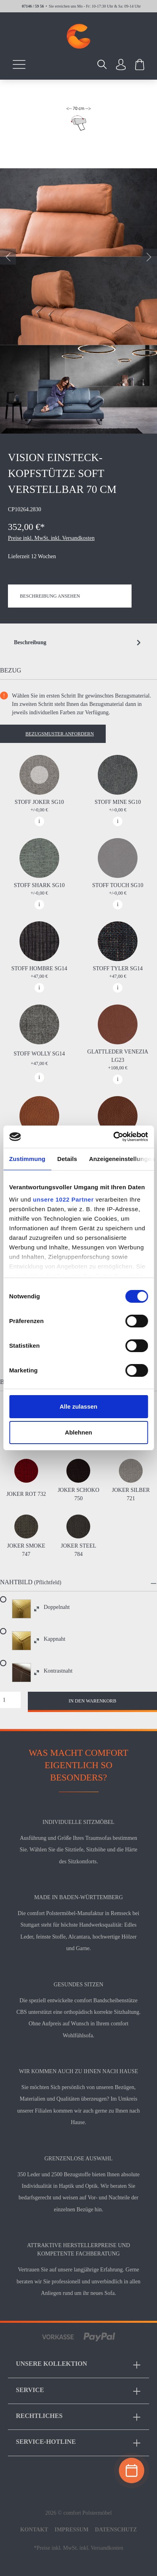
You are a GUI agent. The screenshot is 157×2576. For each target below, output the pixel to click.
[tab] (78, 642)
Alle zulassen (78, 1406)
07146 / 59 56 (33, 6)
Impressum (71, 2530)
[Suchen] (102, 64)
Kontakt (34, 2530)
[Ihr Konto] (120, 64)
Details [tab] (67, 1158)
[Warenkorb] (139, 64)
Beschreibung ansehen (50, 596)
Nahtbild (16, 1582)
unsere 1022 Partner (63, 1199)
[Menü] (19, 64)
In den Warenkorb (92, 1701)
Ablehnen (78, 1432)
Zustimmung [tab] (27, 1158)
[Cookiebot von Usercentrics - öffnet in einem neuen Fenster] (113, 1137)
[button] (78, 1582)
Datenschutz (116, 2530)
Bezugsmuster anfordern (59, 734)
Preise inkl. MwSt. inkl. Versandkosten (51, 538)
